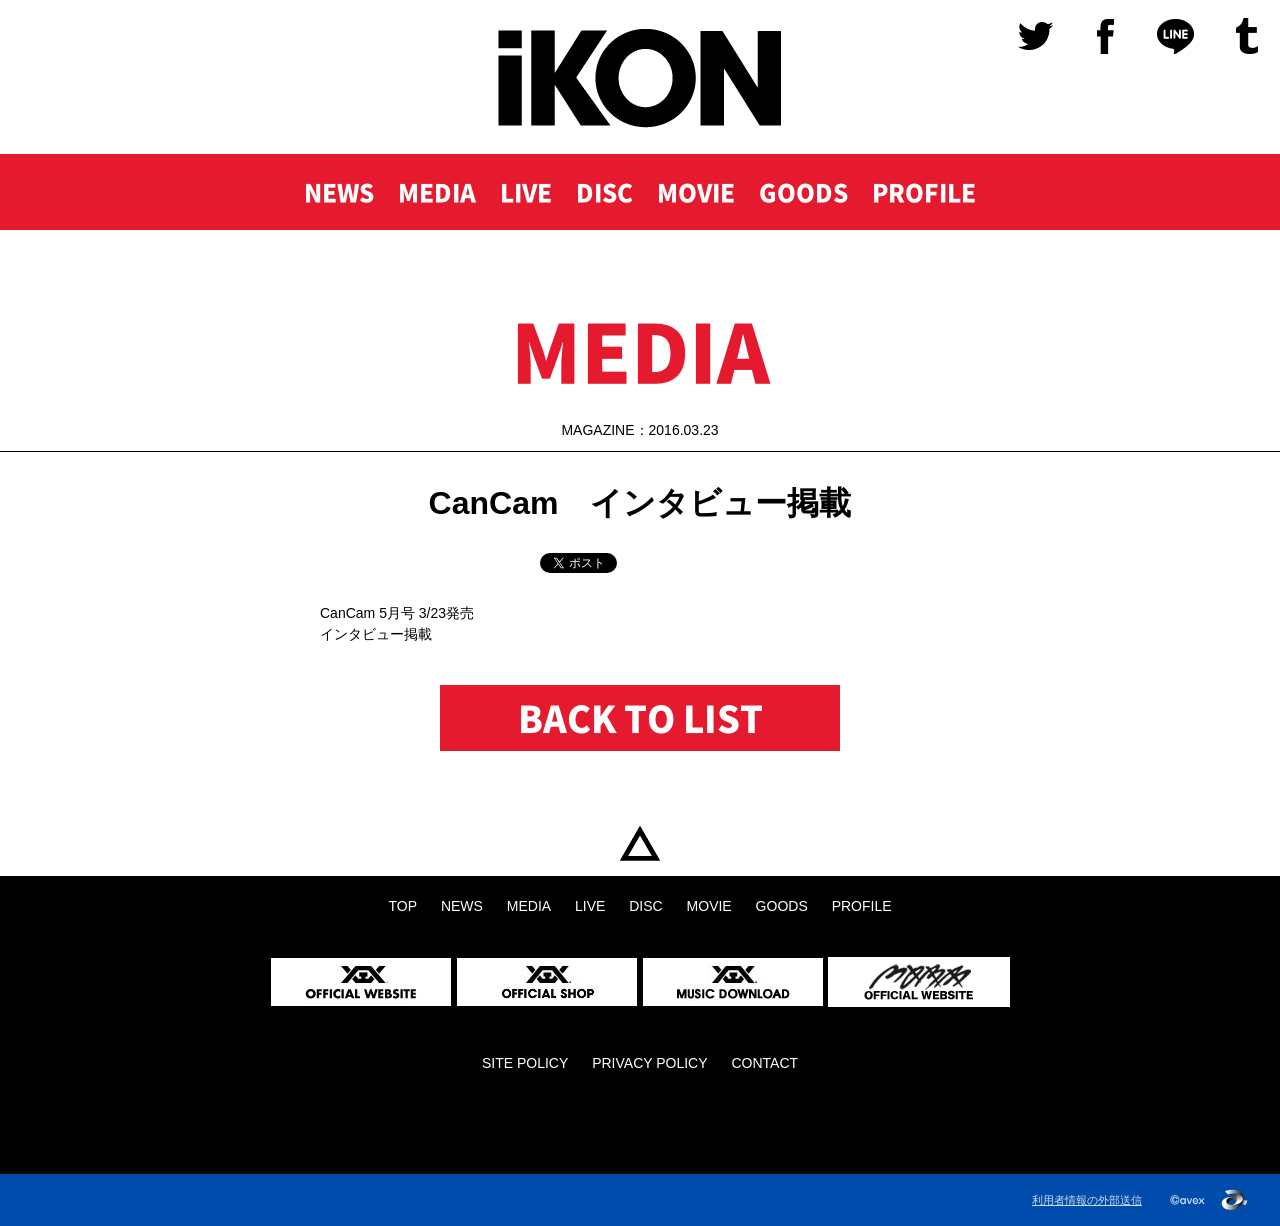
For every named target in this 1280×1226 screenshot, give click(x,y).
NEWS (339, 192)
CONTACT (764, 1063)
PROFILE (924, 192)
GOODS (803, 192)
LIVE (526, 192)
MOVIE (696, 192)
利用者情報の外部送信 (1087, 1200)
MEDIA (437, 192)
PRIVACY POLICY (649, 1063)
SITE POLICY (525, 1063)
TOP (640, 843)
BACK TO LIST (640, 718)
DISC (604, 192)
